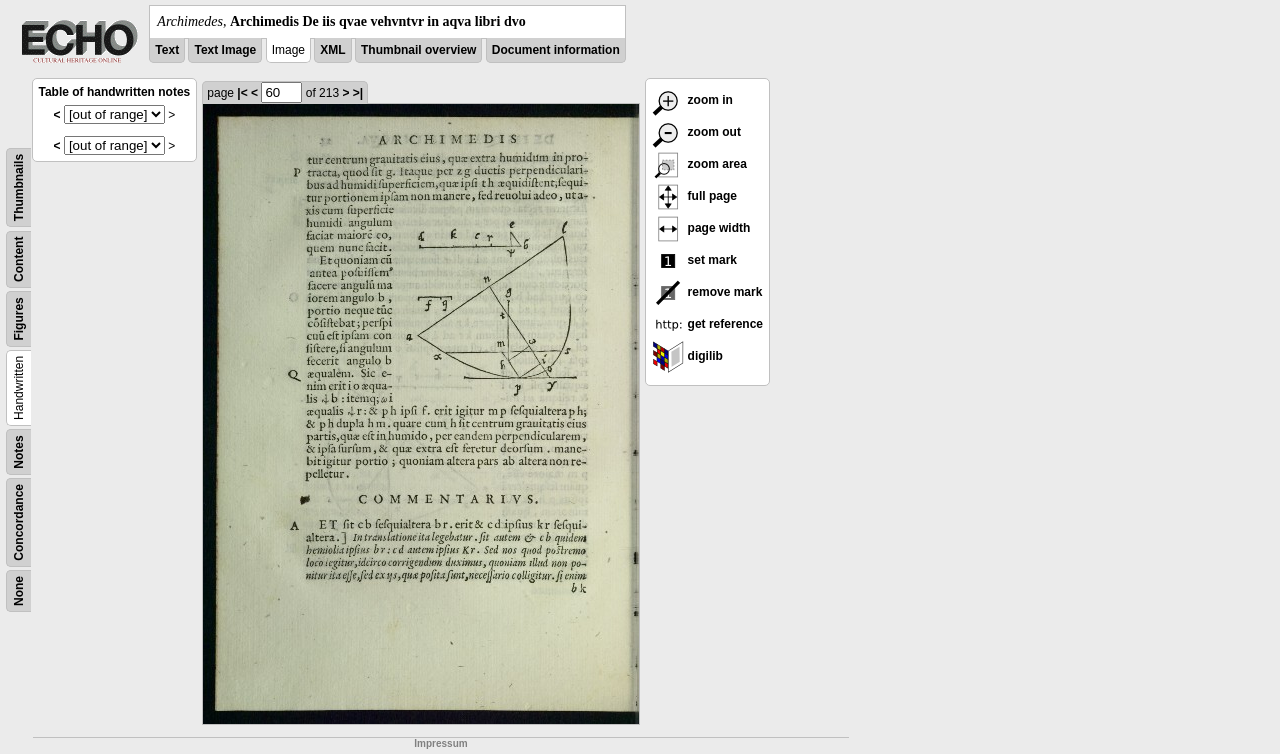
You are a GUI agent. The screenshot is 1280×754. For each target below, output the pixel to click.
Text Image (225, 50)
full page (694, 196)
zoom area (699, 164)
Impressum (440, 743)
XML (332, 50)
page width (701, 228)
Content (19, 259)
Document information (556, 50)
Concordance (19, 522)
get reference (707, 324)
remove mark (707, 292)
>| (358, 93)
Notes (19, 451)
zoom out (696, 132)
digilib (687, 356)
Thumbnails (19, 187)
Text (167, 50)
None (19, 591)
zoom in (692, 100)
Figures (19, 318)
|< (242, 93)
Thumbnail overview (418, 50)
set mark (694, 260)
